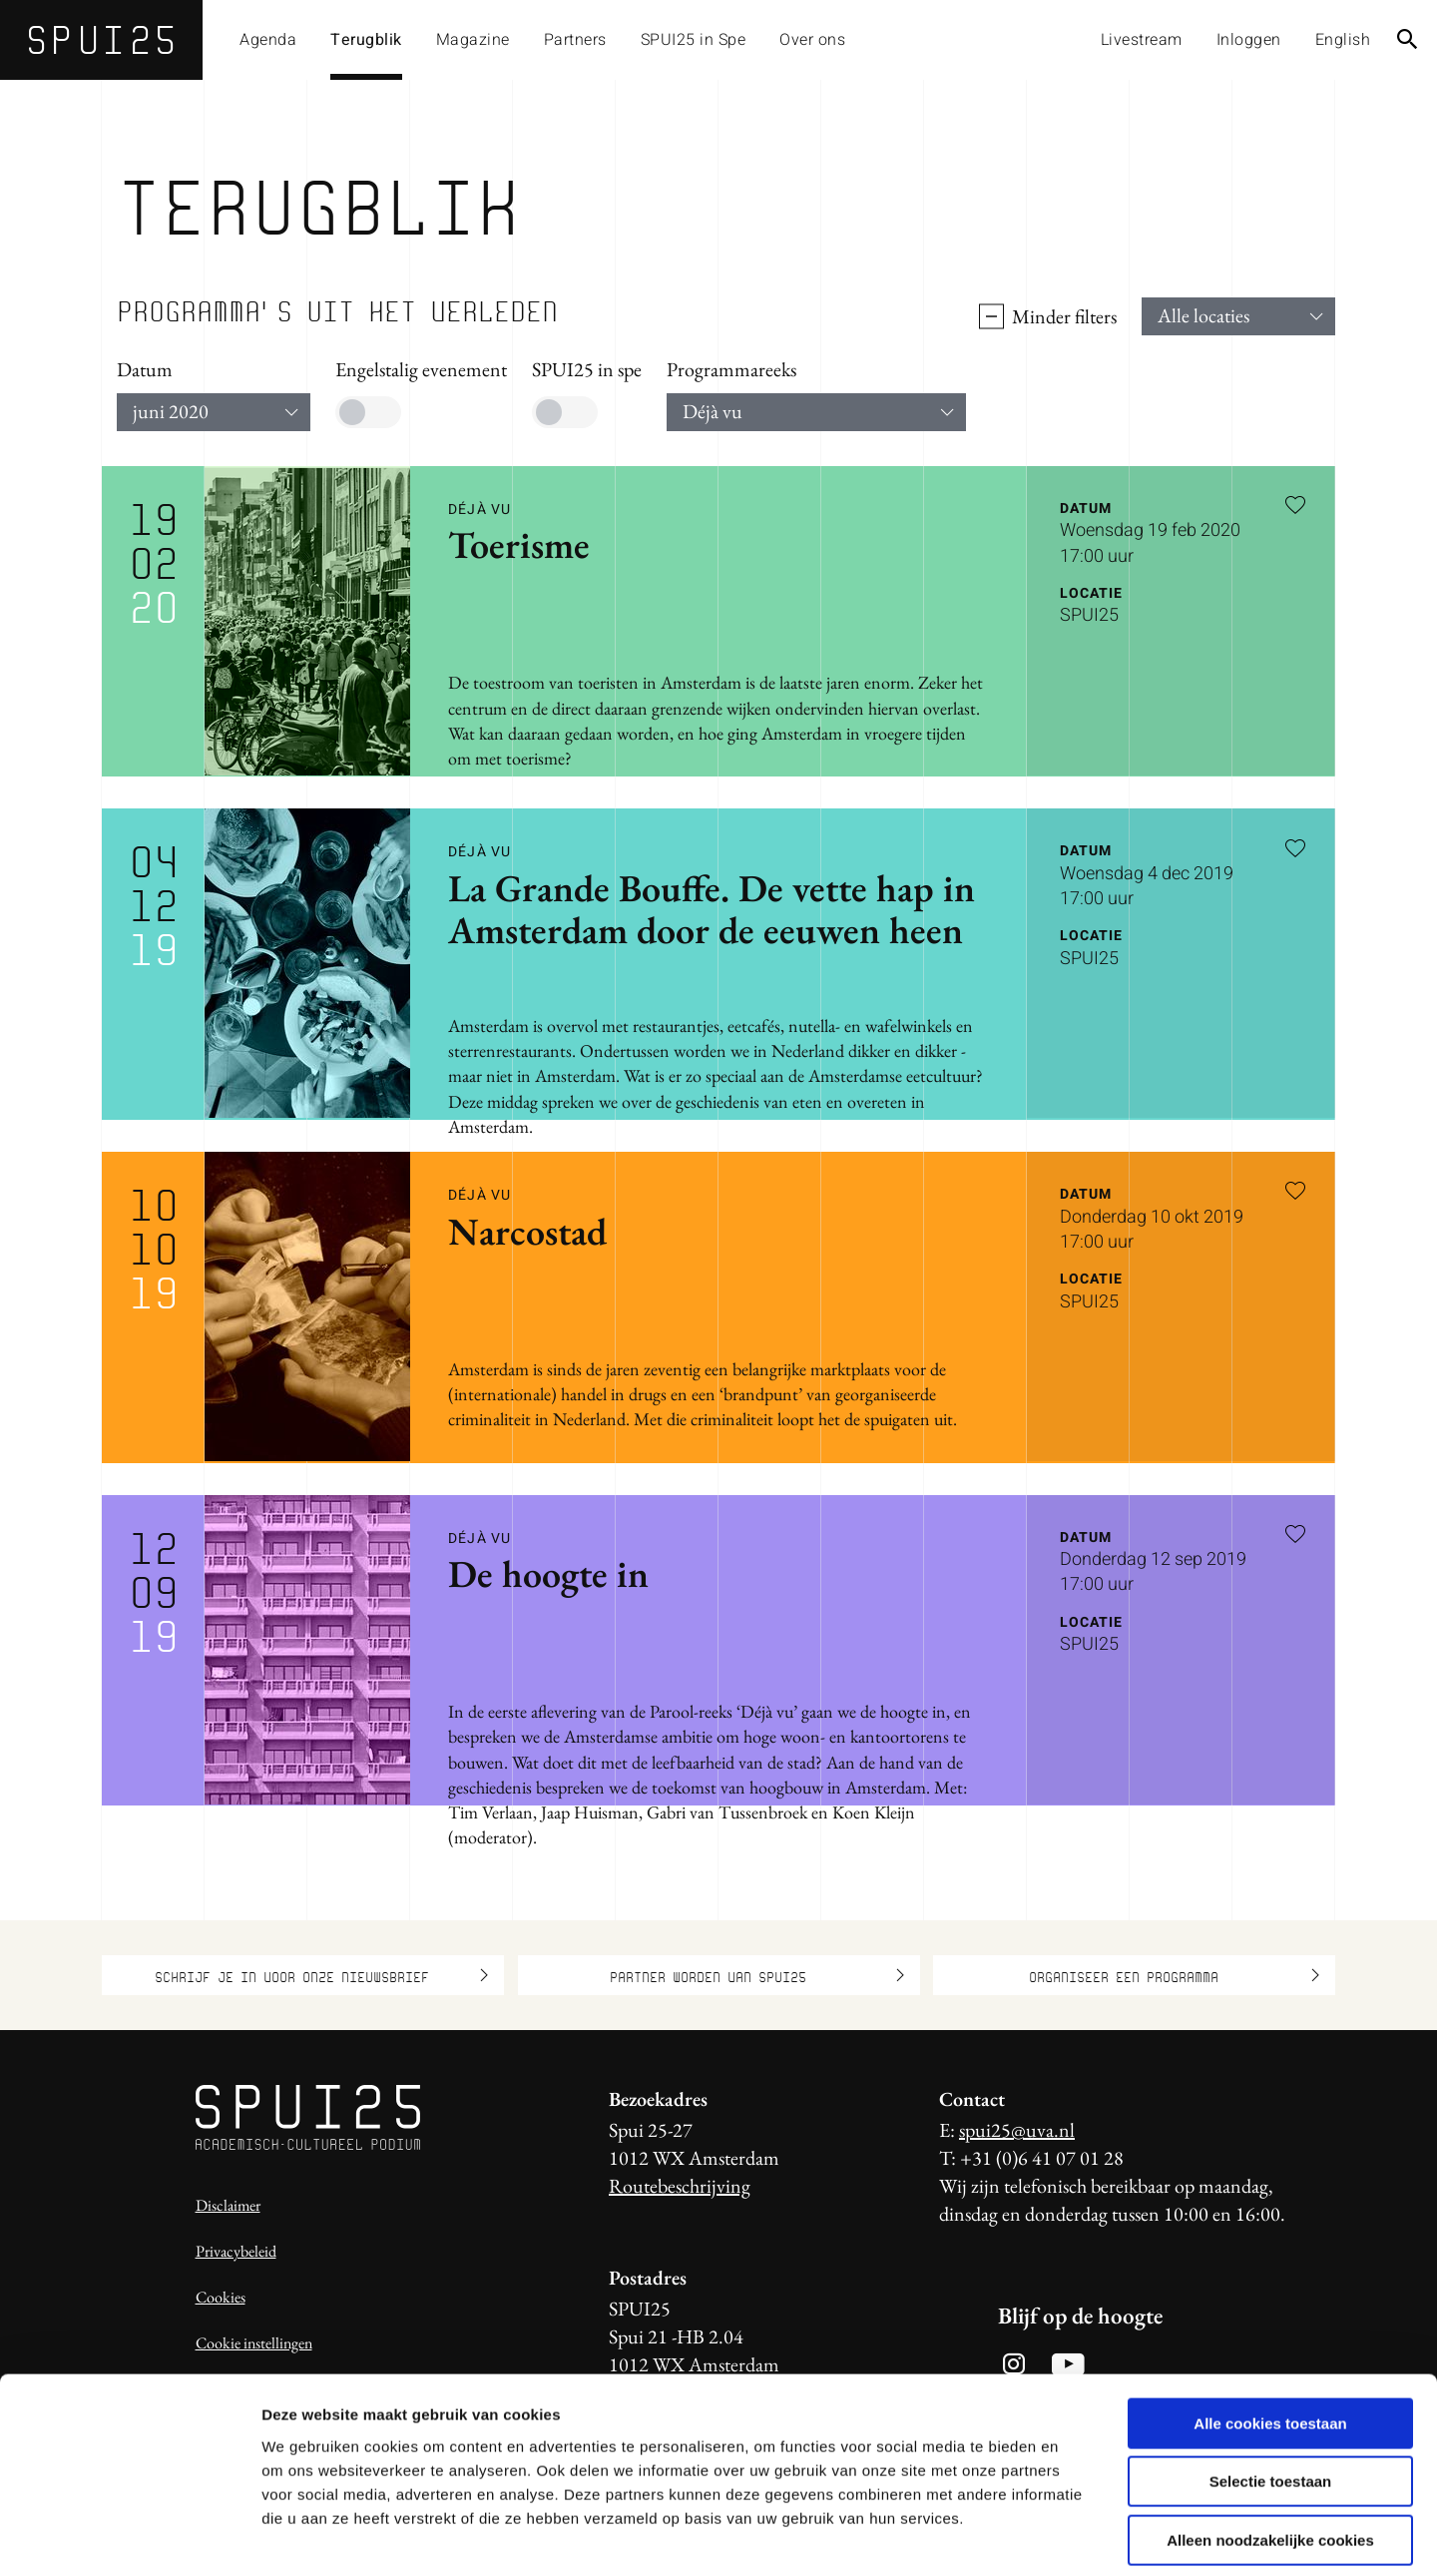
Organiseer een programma (1174, 1975)
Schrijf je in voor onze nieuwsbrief (321, 1975)
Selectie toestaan (1270, 2390)
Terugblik (366, 40)
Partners (575, 40)
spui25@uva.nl (1017, 2130)
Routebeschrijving (679, 2186)
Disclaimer (228, 2205)
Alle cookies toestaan (1270, 2331)
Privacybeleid (236, 2251)
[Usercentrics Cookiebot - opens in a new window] (129, 2537)
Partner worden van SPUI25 (757, 1975)
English (1343, 40)
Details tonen (1078, 2536)
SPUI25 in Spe (693, 40)
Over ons (812, 40)
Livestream (1142, 40)
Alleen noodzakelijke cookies (1270, 2448)
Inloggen (1248, 40)
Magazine (473, 40)
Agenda (268, 40)
